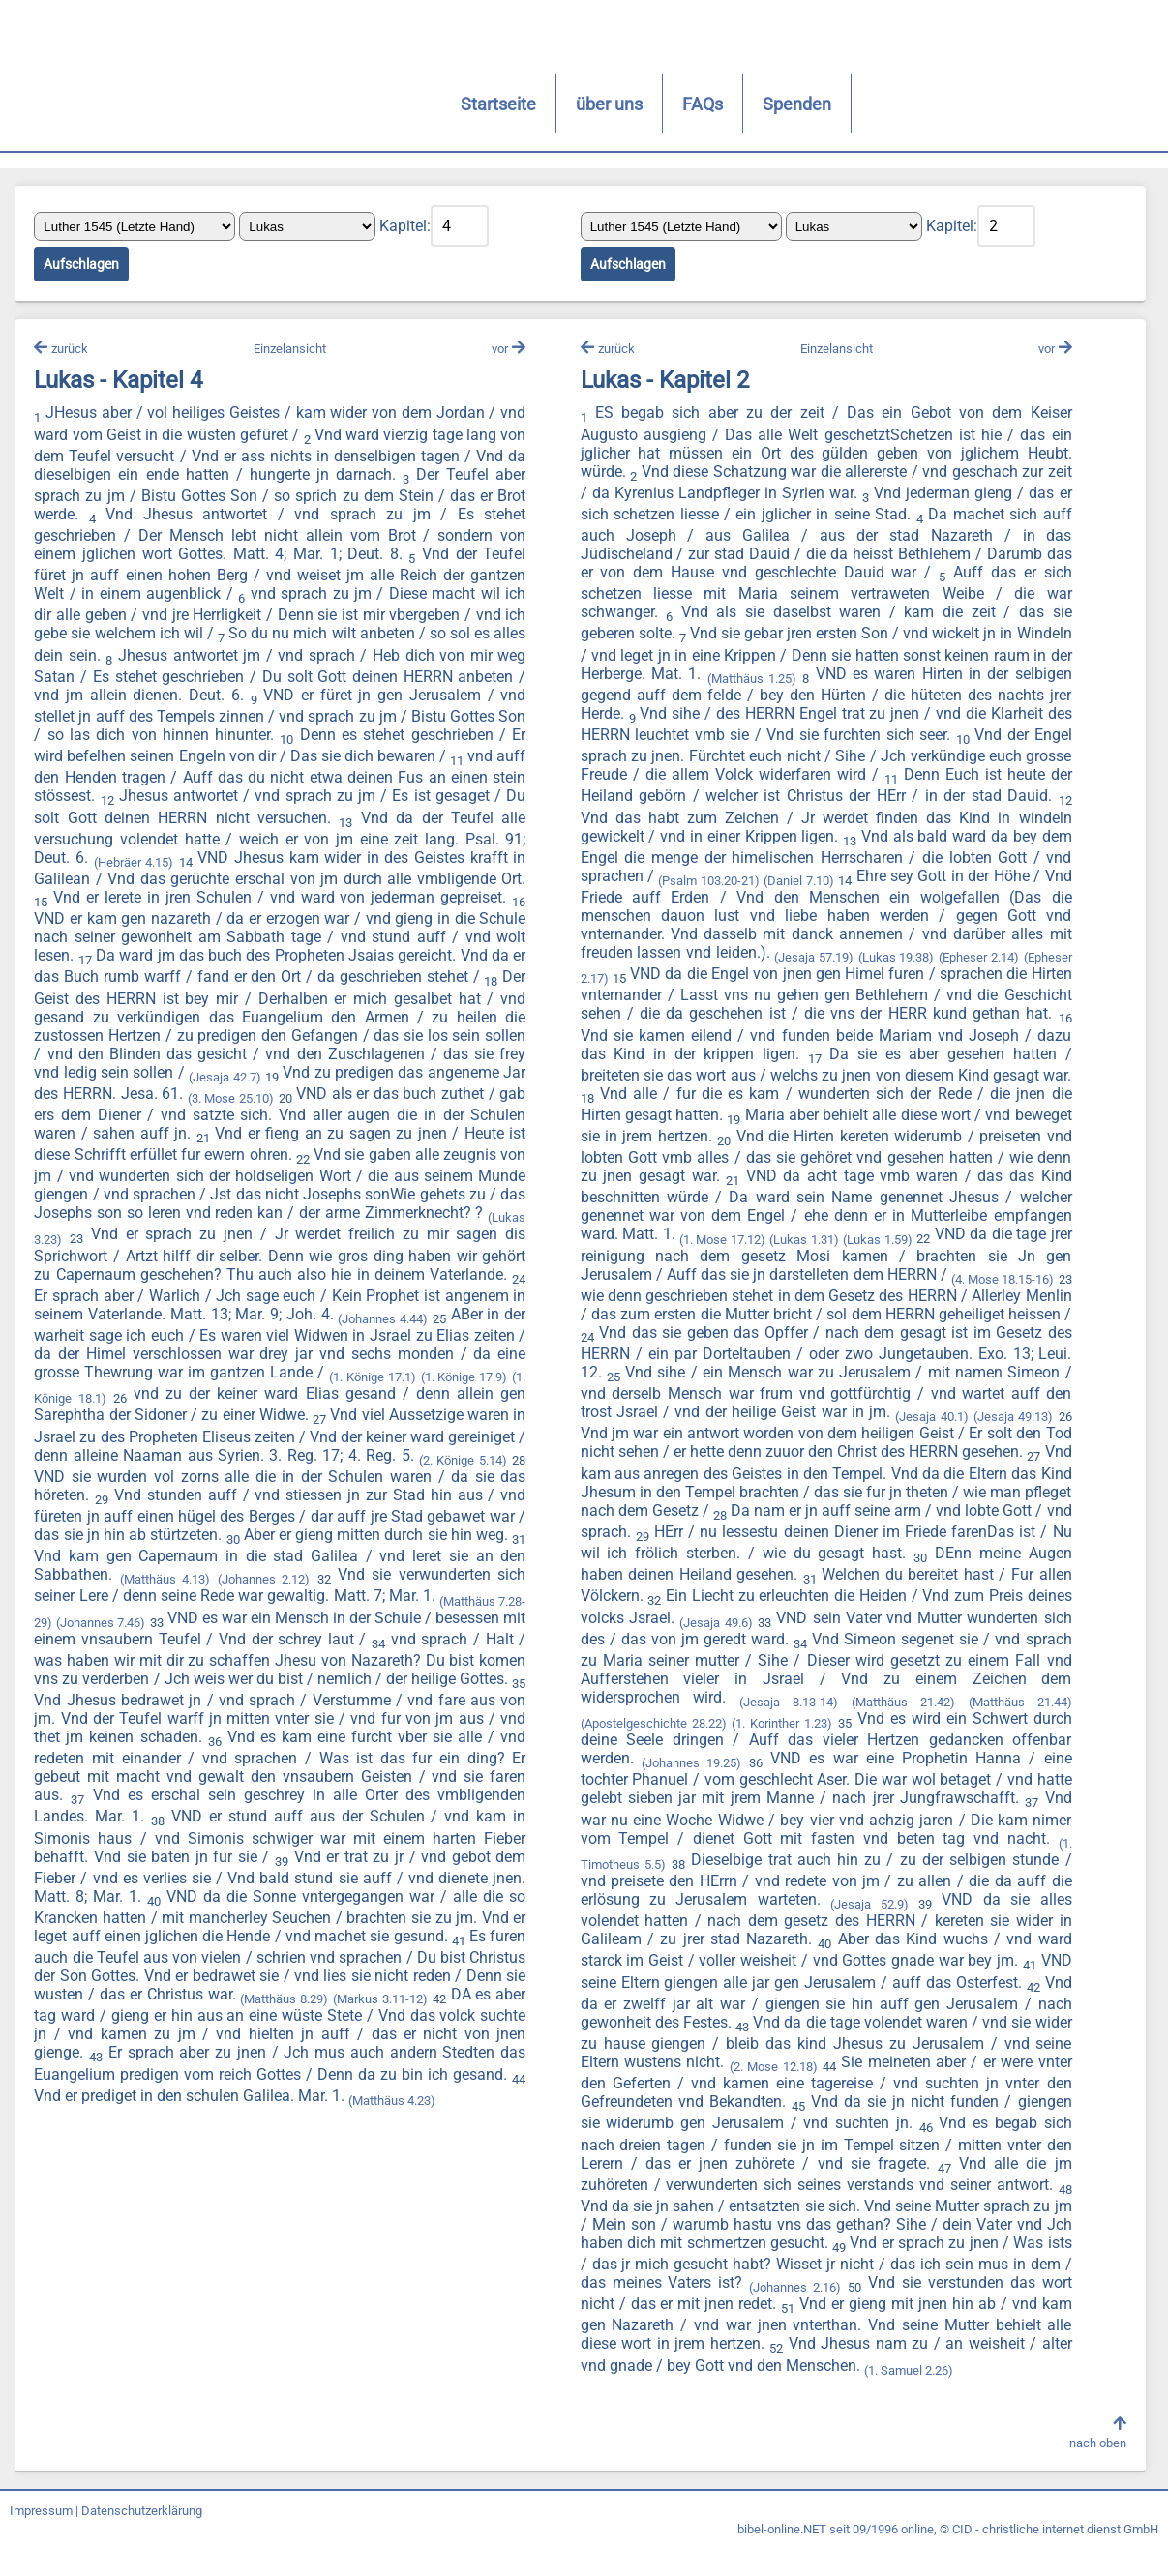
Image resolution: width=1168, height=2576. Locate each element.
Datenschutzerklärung (141, 2539)
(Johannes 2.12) (179, 1602)
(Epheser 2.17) (704, 983)
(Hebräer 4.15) (275, 867)
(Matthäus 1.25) (824, 683)
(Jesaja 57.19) (942, 962)
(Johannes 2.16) (859, 2313)
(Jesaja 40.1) (693, 1443)
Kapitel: (409, 228)
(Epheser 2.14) (619, 983)
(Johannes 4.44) (213, 1342)
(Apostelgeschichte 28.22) (651, 1749)
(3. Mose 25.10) (462, 1106)
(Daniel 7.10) (917, 885)
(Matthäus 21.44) (1014, 1728)
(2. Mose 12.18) (810, 2093)
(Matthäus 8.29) (360, 2022)
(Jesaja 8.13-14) (786, 1728)
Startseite (279, 104)
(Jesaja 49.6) (713, 1649)
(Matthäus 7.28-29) (410, 1623)
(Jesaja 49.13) (776, 1443)
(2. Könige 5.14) (427, 1482)
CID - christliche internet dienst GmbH (1055, 2558)
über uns (390, 104)
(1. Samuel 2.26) (1011, 2396)
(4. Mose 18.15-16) (695, 1305)
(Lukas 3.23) (348, 1243)
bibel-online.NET (781, 2558)
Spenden (578, 104)
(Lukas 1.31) (988, 1243)
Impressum (41, 2539)
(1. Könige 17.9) (420, 1400)
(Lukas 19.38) (1026, 962)
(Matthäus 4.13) (83, 1602)
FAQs (484, 104)
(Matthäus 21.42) (899, 1728)
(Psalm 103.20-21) (828, 885)
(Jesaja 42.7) (437, 1085)
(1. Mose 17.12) (904, 1243)
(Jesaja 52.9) (866, 1930)
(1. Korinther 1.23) (779, 1749)
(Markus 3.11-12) (458, 2022)
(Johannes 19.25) (689, 1789)
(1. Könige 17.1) (328, 1400)
